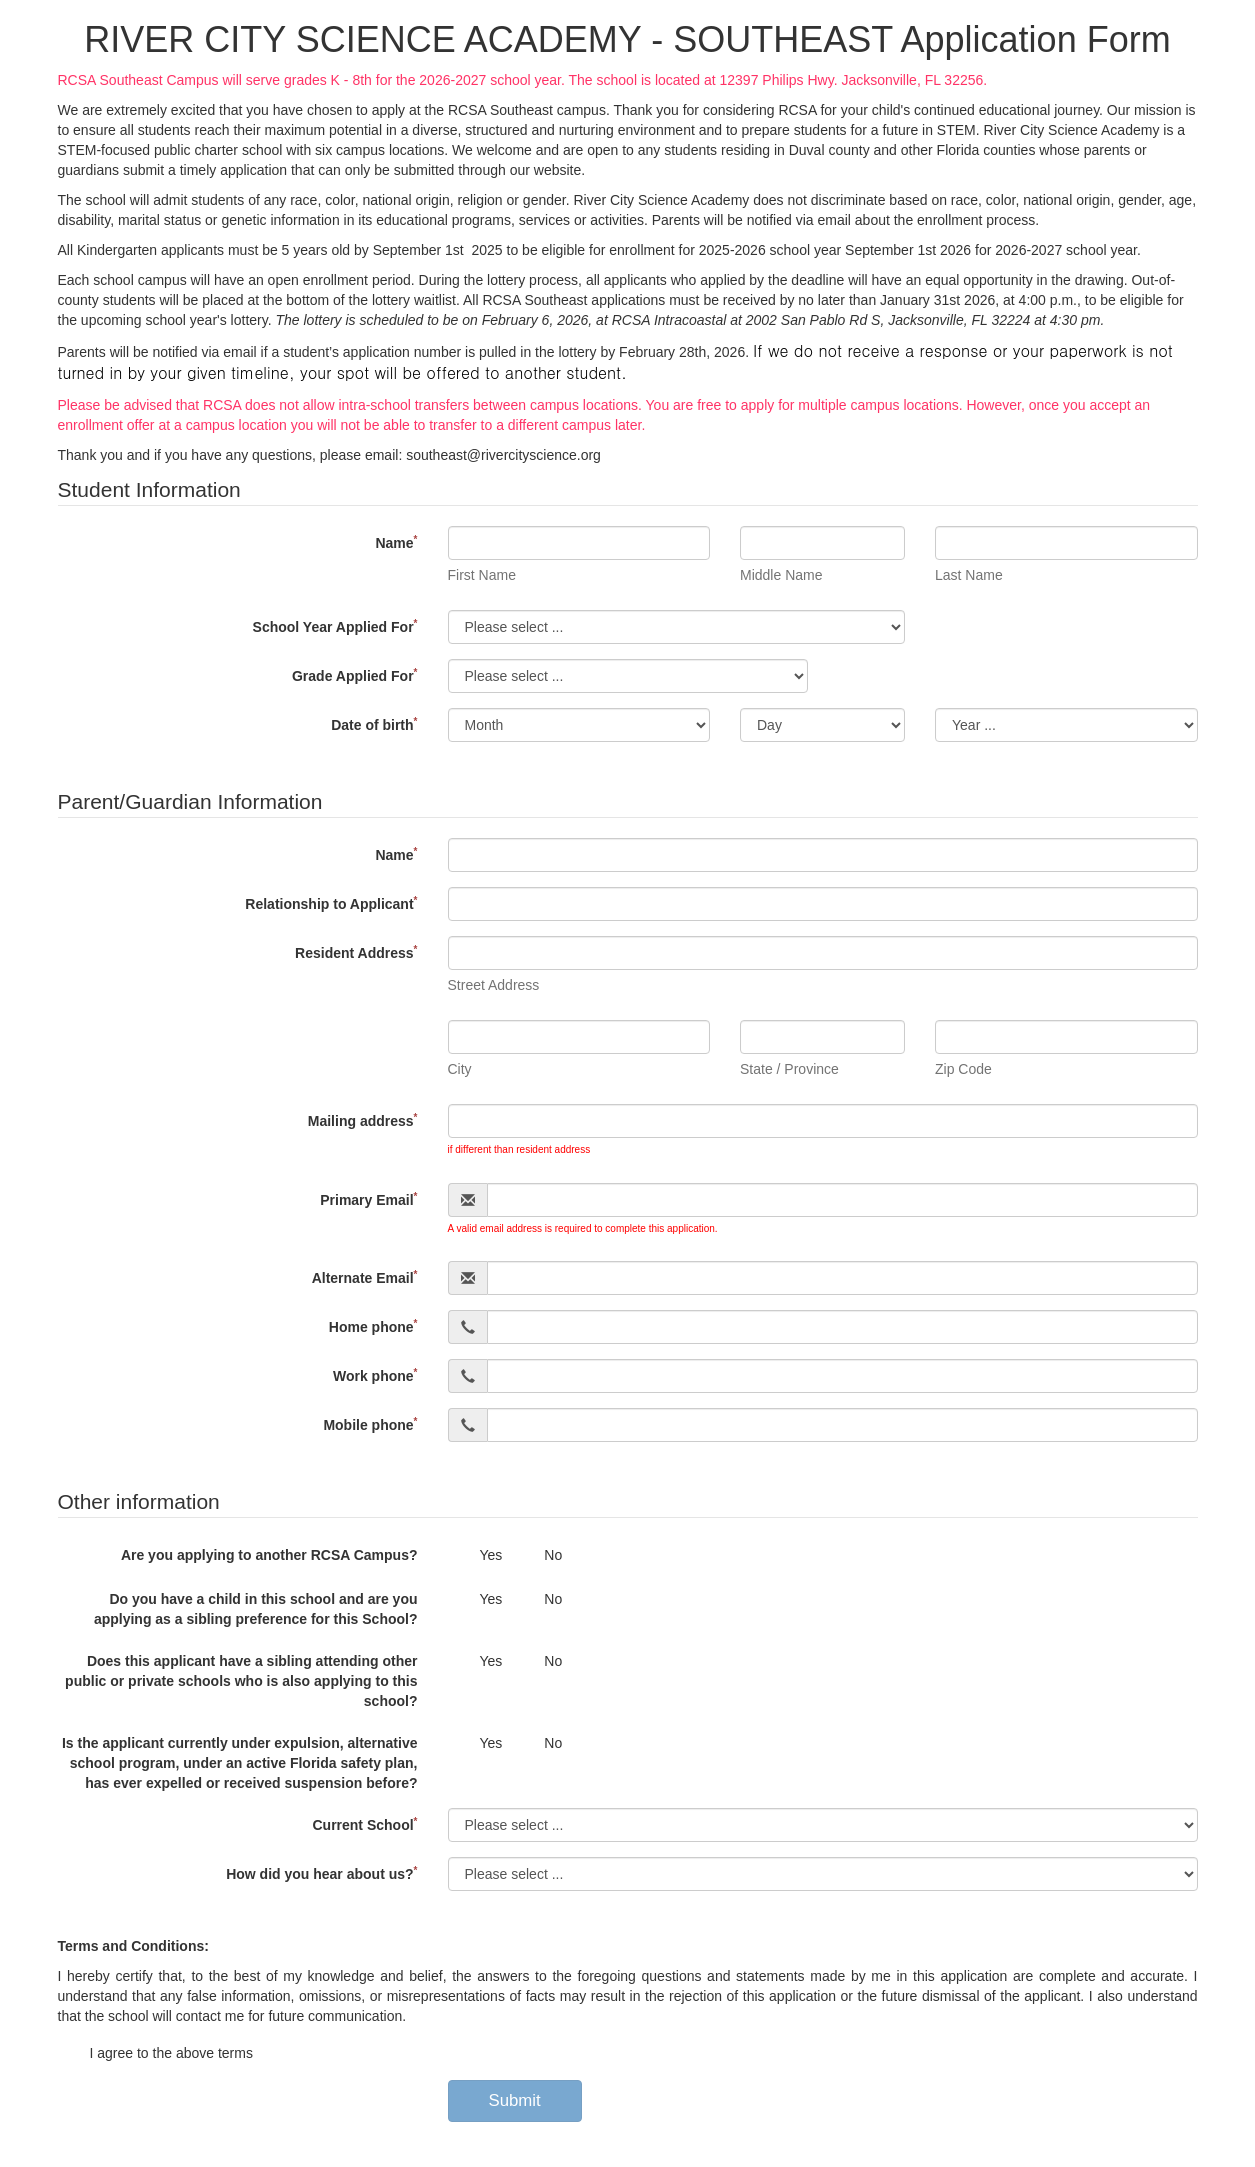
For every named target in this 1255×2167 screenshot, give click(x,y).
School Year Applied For (335, 626)
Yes (475, 1556)
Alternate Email (365, 1277)
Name (396, 542)
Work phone (375, 1375)
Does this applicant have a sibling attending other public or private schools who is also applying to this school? (241, 1681)
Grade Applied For (355, 675)
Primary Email (368, 1199)
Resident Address (356, 952)
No (537, 1556)
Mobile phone (370, 1424)
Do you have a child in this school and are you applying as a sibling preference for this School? (256, 1609)
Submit (515, 2100)
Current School (364, 1824)
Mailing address (363, 1120)
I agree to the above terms (155, 2054)
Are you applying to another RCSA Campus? (269, 1555)
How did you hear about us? (321, 1873)
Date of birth (374, 724)
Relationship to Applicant (331, 903)
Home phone (373, 1326)
